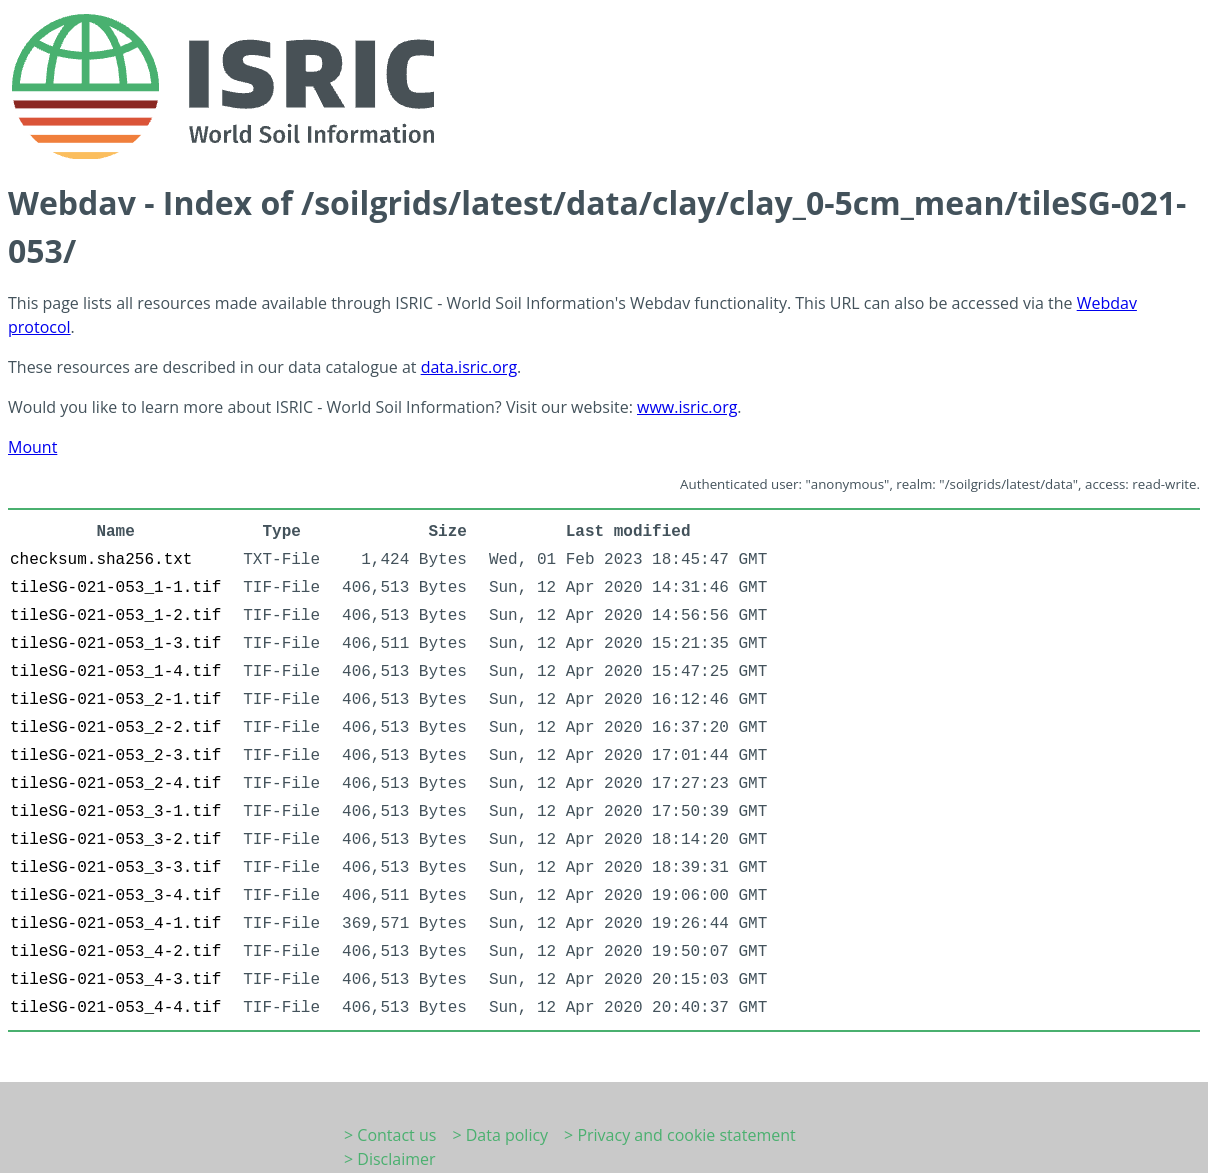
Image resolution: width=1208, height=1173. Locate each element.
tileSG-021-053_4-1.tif (115, 924)
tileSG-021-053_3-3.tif (115, 868)
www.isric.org (687, 407)
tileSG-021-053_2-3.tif (115, 756)
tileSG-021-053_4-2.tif (115, 952)
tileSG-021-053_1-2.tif (115, 616)
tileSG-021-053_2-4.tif (115, 784)
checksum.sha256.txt (101, 560)
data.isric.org (469, 367)
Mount (32, 447)
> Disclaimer (390, 1159)
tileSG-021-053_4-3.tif (115, 980)
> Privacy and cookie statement (680, 1135)
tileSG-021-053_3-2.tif (115, 840)
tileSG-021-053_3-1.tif (115, 812)
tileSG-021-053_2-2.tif (115, 728)
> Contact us (390, 1135)
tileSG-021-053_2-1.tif (115, 700)
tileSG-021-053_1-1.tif (115, 588)
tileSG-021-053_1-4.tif (115, 672)
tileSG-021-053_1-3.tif (115, 644)
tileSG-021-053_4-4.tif (115, 1008)
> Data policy (500, 1135)
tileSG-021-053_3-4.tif (115, 896)
